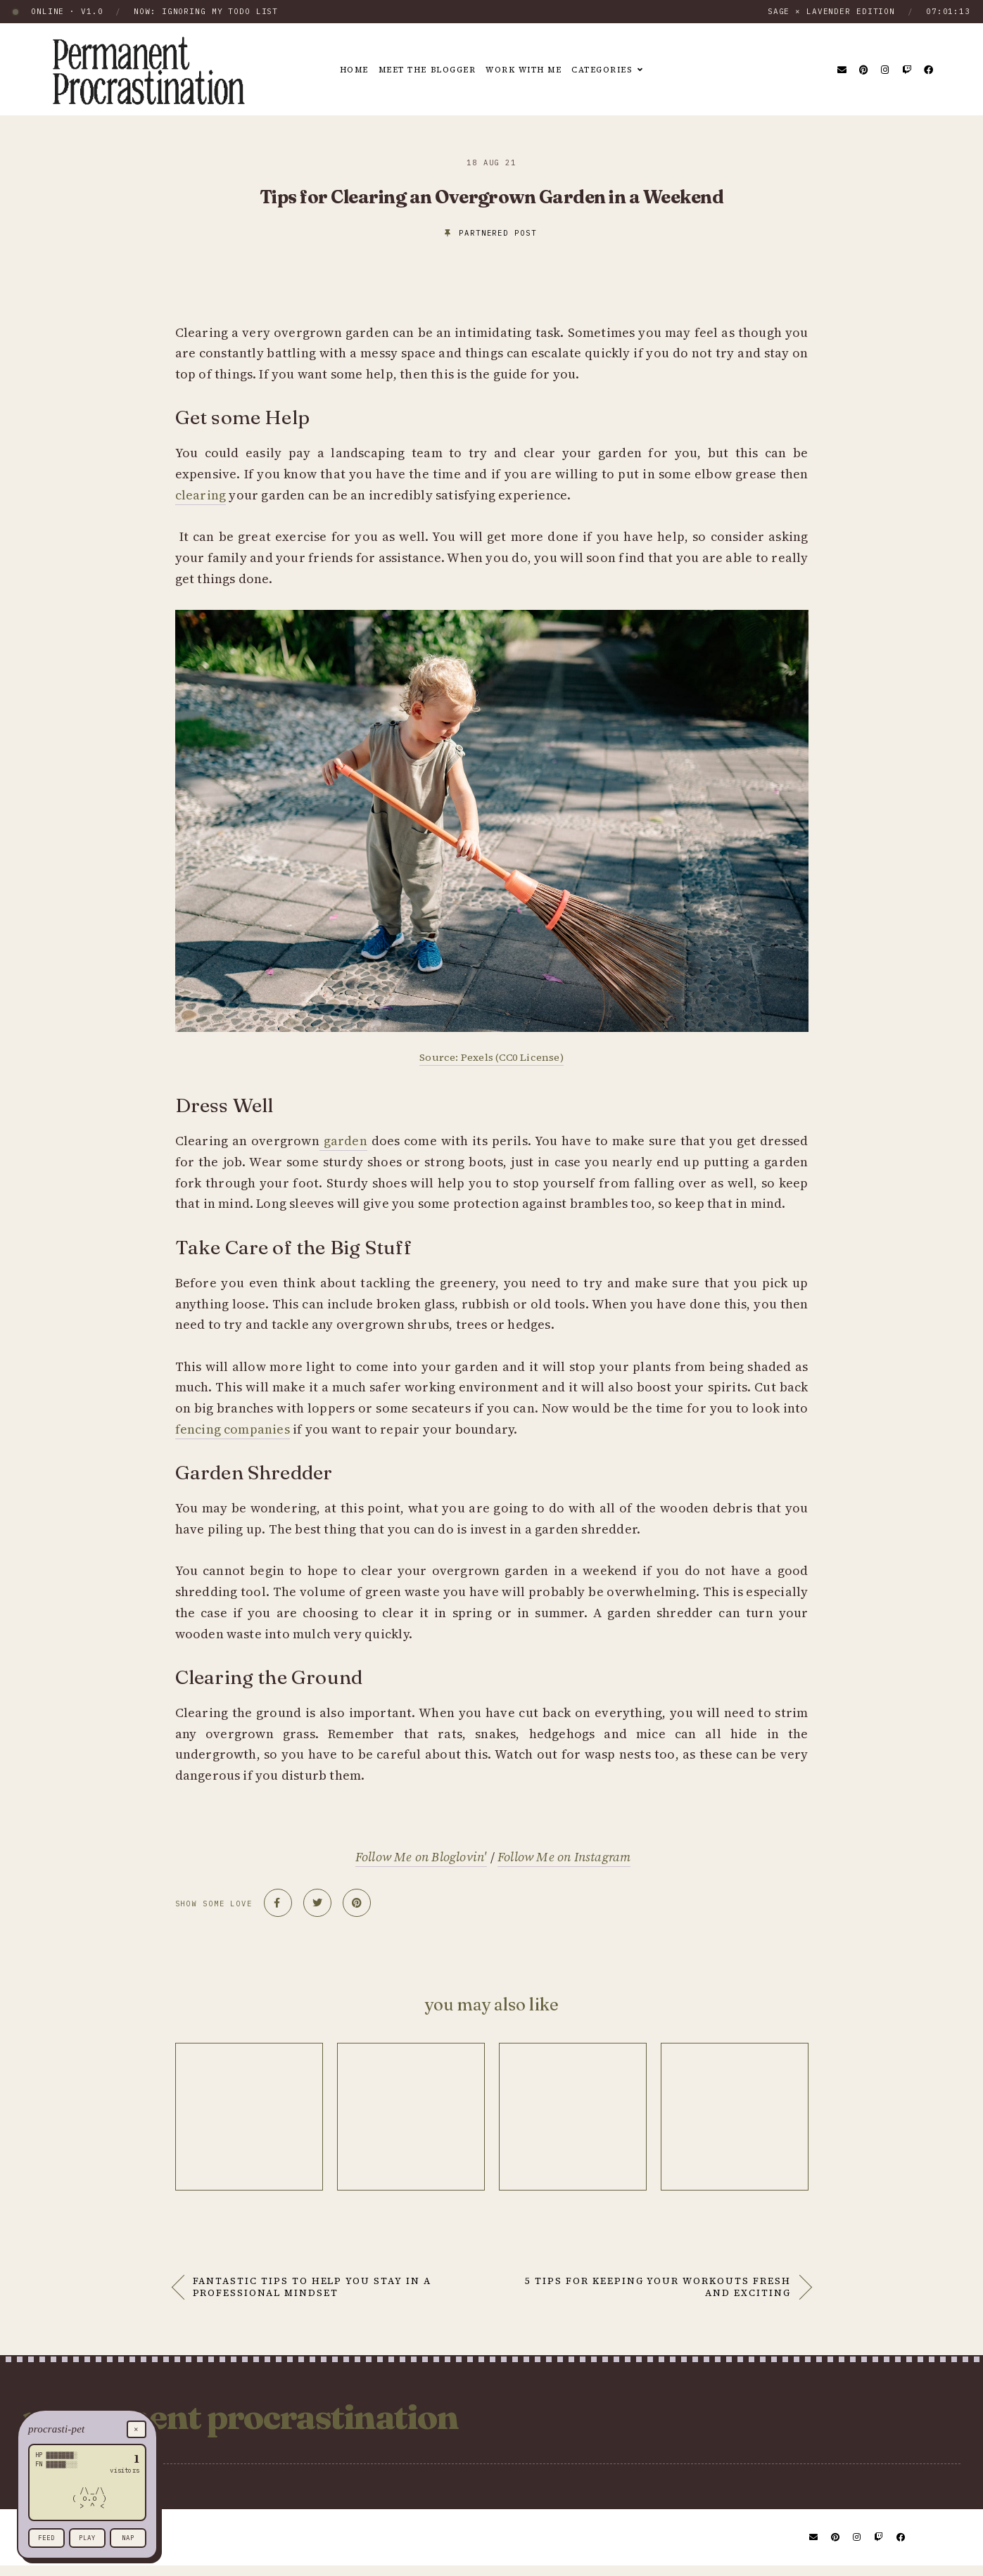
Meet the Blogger (423, 70)
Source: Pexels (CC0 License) (491, 1057)
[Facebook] (929, 70)
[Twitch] (907, 70)
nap (128, 2538)
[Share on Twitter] (317, 1903)
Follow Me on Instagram (563, 1857)
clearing (201, 495)
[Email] (842, 70)
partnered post (497, 233)
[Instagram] (885, 70)
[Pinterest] (864, 70)
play (87, 2538)
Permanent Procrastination (300, 2422)
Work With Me (527, 70)
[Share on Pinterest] (357, 1903)
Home (343, 70)
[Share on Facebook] (278, 1903)
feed (46, 2538)
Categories (613, 70)
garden (343, 1140)
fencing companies (232, 1429)
